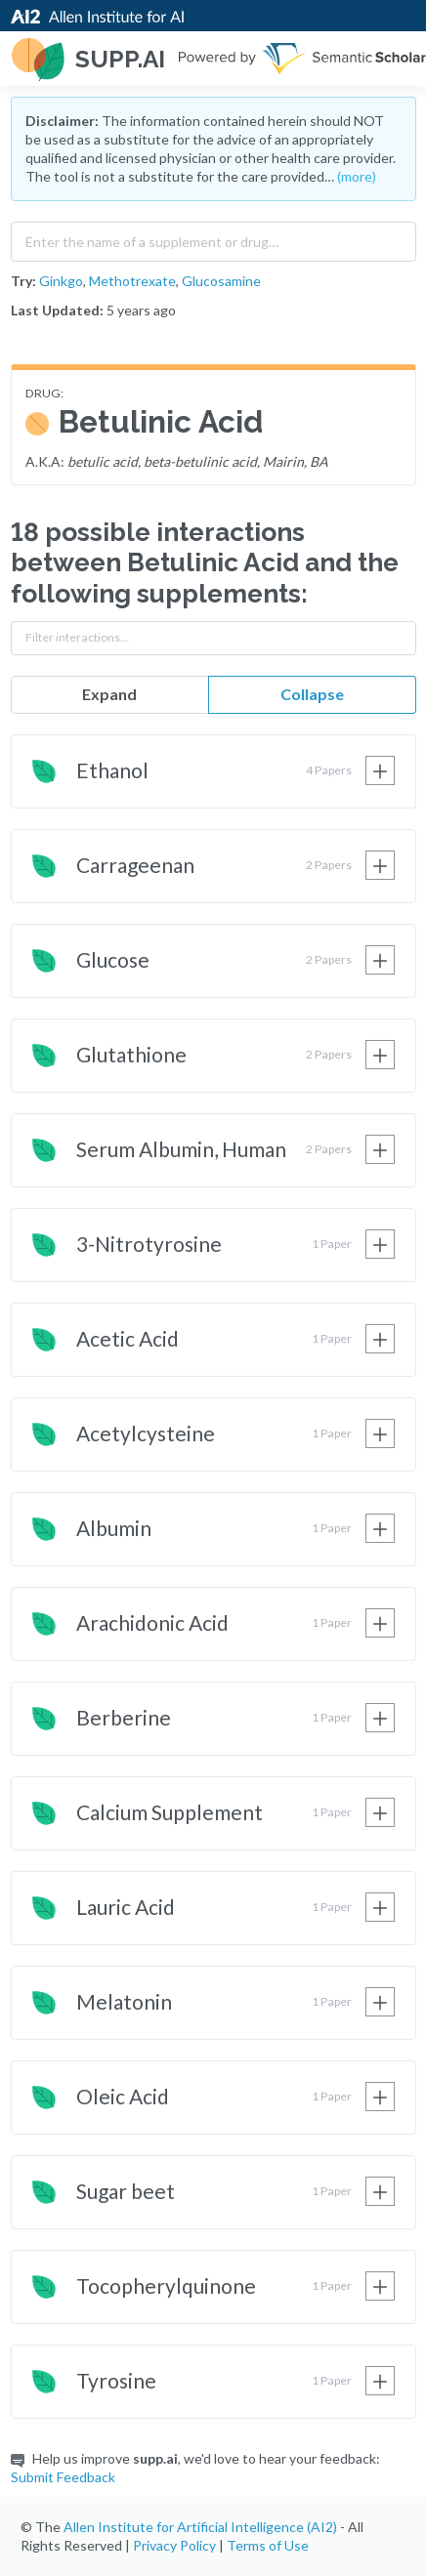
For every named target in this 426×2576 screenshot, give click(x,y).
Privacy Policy (174, 2545)
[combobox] (213, 237)
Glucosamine (221, 280)
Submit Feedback (63, 2477)
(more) (356, 176)
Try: (23, 280)
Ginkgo (61, 280)
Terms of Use (268, 2545)
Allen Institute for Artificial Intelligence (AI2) (200, 2526)
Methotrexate (132, 280)
